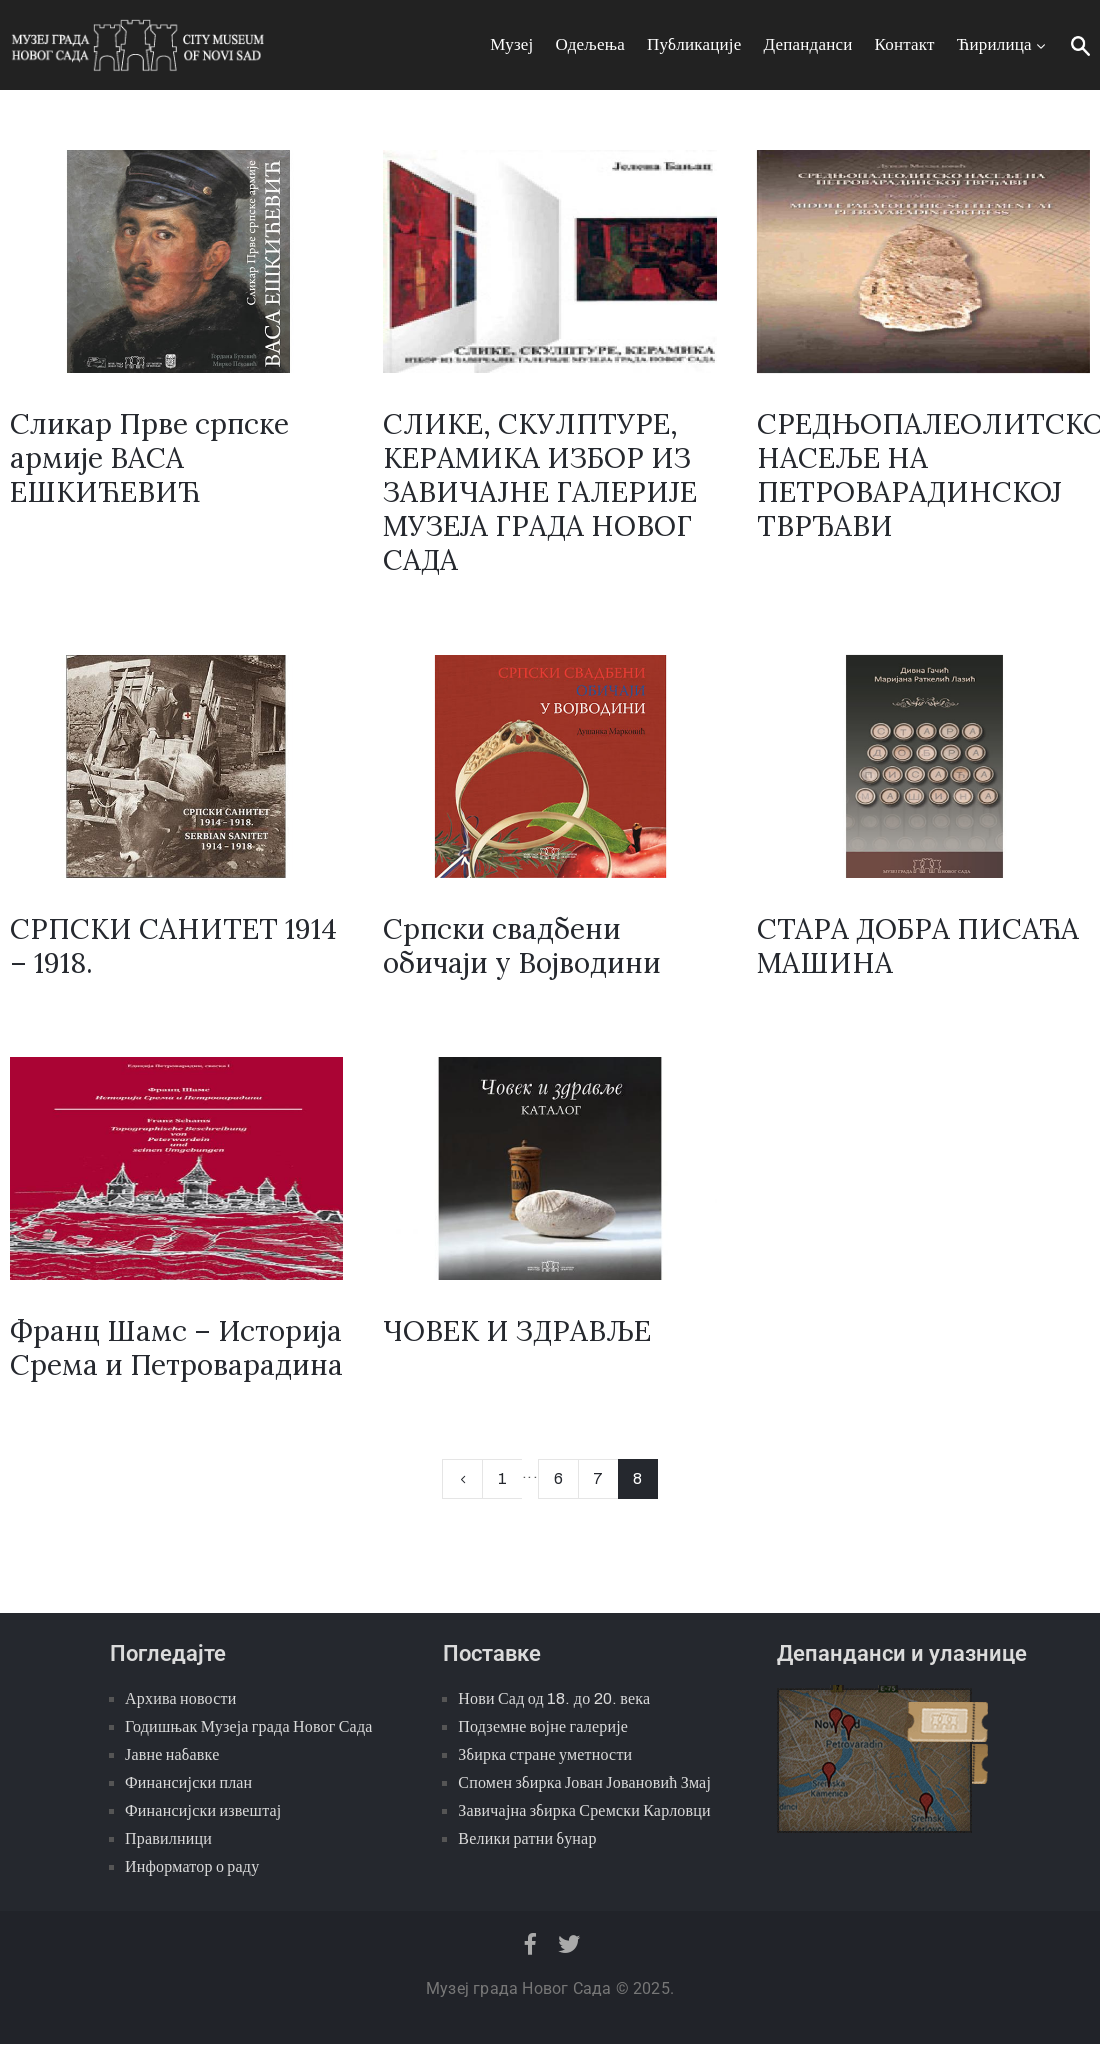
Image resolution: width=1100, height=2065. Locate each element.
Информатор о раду (192, 1866)
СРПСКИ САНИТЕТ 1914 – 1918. (173, 946)
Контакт (905, 44)
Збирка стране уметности (545, 1754)
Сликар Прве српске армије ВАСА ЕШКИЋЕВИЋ (149, 458)
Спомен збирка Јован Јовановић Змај (584, 1782)
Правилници (168, 1838)
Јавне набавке (172, 1754)
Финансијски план (188, 1782)
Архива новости (180, 1698)
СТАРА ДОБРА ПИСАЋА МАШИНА (918, 946)
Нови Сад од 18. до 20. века (554, 1698)
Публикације (694, 44)
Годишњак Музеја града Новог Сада (249, 1726)
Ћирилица (1003, 44)
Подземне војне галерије (543, 1726)
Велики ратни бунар (527, 1838)
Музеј (511, 44)
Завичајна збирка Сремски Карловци (584, 1810)
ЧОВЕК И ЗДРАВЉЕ (517, 1331)
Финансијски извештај (203, 1810)
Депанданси (808, 44)
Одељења (590, 44)
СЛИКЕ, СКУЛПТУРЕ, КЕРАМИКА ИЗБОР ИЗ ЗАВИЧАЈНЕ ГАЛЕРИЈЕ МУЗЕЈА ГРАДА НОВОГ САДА (540, 492)
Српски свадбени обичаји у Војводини (522, 946)
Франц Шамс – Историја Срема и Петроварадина (176, 1348)
